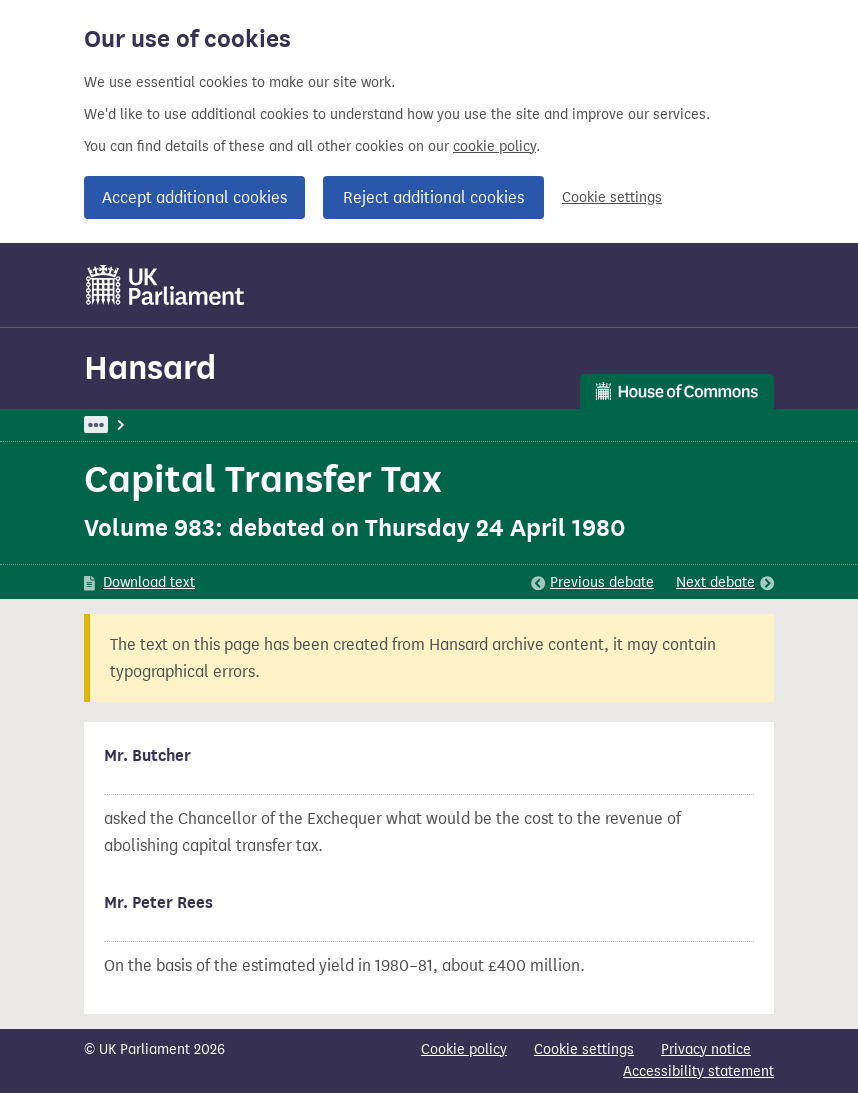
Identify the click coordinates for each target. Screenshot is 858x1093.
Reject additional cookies (433, 197)
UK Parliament (129, 424)
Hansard (150, 367)
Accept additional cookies (194, 197)
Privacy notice (706, 1049)
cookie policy (494, 146)
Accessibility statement (698, 1071)
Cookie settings (612, 197)
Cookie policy (464, 1049)
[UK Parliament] (165, 285)
